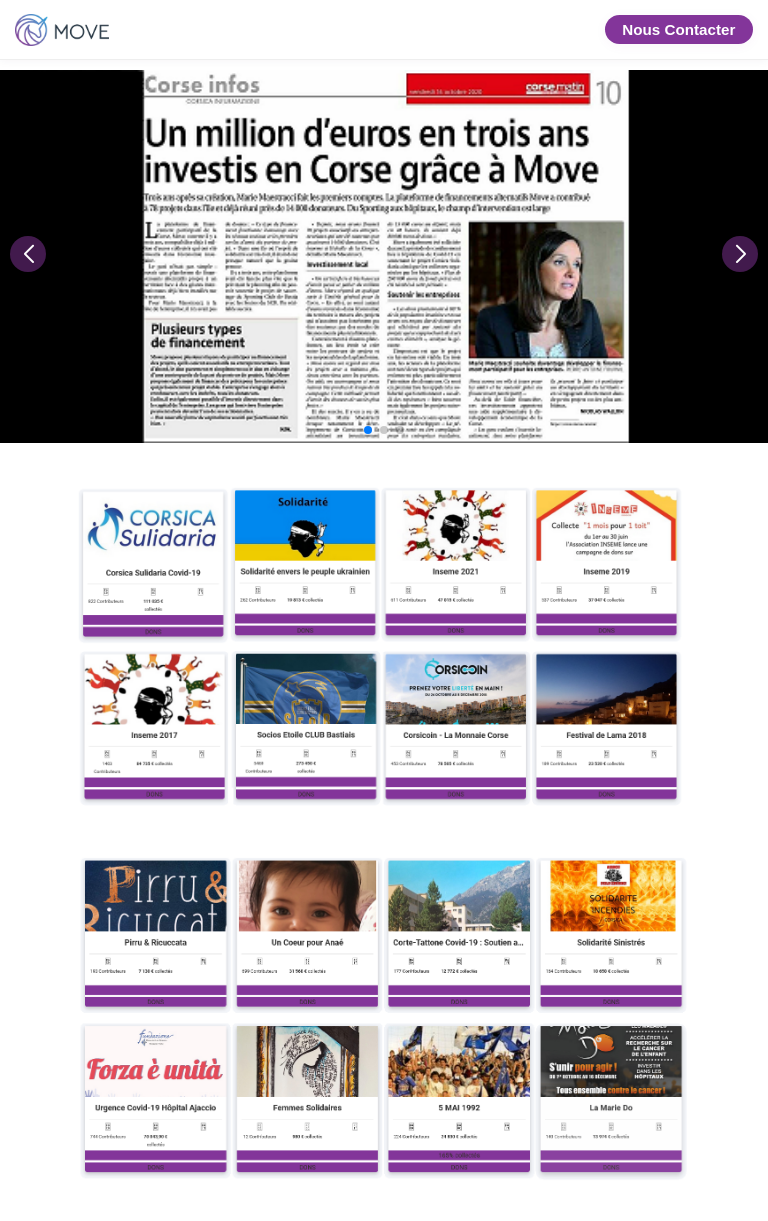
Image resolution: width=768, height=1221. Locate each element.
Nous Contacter (678, 29)
